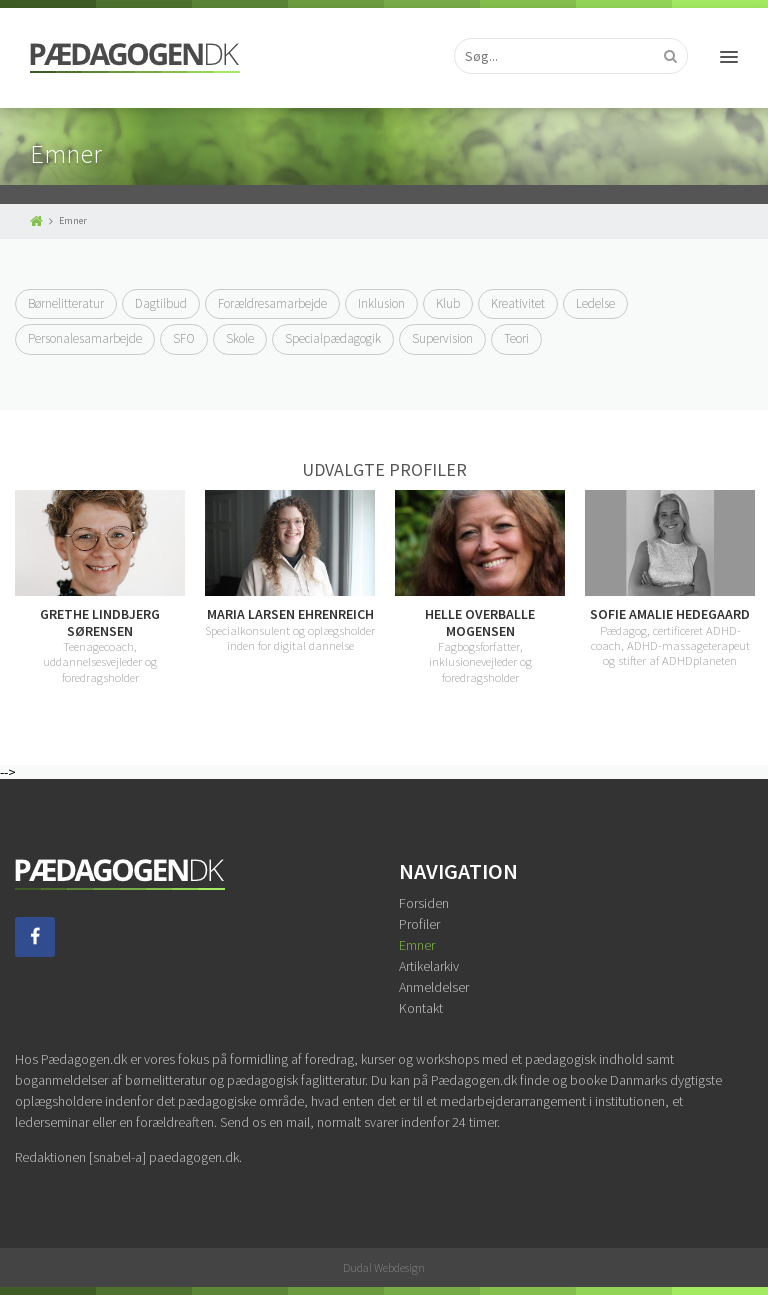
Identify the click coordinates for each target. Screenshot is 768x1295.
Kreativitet (518, 303)
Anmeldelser (434, 987)
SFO (184, 338)
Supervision (442, 338)
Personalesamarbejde (85, 338)
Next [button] (753, 588)
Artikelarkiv (429, 966)
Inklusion (381, 303)
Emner (417, 945)
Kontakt (421, 1008)
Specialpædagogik (333, 338)
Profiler (419, 924)
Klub (448, 303)
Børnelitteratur (66, 303)
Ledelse (595, 303)
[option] (100, 587)
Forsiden (424, 903)
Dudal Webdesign (384, 1267)
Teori (516, 338)
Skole (240, 338)
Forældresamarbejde (272, 303)
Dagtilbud (161, 303)
